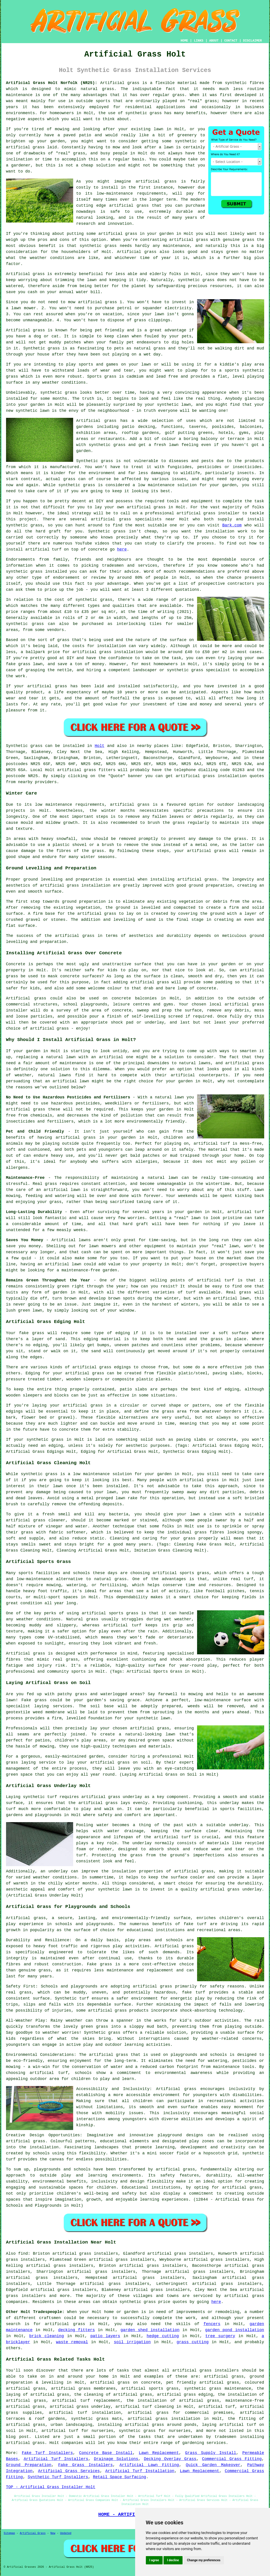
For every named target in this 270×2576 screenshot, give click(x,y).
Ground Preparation (28, 2465)
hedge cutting (163, 2336)
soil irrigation (132, 2342)
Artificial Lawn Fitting (149, 2465)
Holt (99, 746)
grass (79, 153)
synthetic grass (137, 2302)
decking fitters (76, 2330)
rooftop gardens (140, 433)
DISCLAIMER (252, 40)
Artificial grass (174, 1946)
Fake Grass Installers (85, 2465)
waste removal (72, 2342)
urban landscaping (71, 2424)
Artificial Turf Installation (139, 2471)
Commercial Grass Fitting (232, 2459)
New (52, 2533)
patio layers (105, 2336)
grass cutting (193, 2342)
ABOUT (214, 40)
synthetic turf (40, 1797)
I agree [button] (154, 2560)
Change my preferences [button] (203, 2560)
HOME (184, 40)
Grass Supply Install (210, 2453)
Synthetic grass (24, 746)
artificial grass (156, 181)
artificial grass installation (211, 776)
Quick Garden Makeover (213, 2465)
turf (81, 1855)
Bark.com (232, 525)
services (62, 1706)
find (23, 2253)
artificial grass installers (205, 2370)
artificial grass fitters (86, 770)
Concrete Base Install (106, 2453)
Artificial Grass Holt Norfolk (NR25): (51, 83)
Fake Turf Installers (47, 2453)
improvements (190, 2312)
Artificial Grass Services (69, 2471)
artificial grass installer (208, 513)
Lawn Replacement (159, 2453)
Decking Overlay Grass (170, 2459)
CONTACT (230, 40)
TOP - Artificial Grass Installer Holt (51, 2487)
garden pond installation (234, 2330)
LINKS (198, 40)
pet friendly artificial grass (202, 2382)
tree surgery (220, 2336)
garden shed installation (150, 2330)
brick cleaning (46, 2336)
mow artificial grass (92, 302)
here (122, 549)
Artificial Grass (33, 2533)
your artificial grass (200, 851)
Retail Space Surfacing (119, 2477)
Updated (65, 2533)
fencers (211, 2324)
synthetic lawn (32, 410)
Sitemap (9, 2533)
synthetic (86, 599)
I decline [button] (173, 2560)
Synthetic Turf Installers (58, 2477)
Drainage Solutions (116, 2459)
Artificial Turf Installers (56, 2459)
